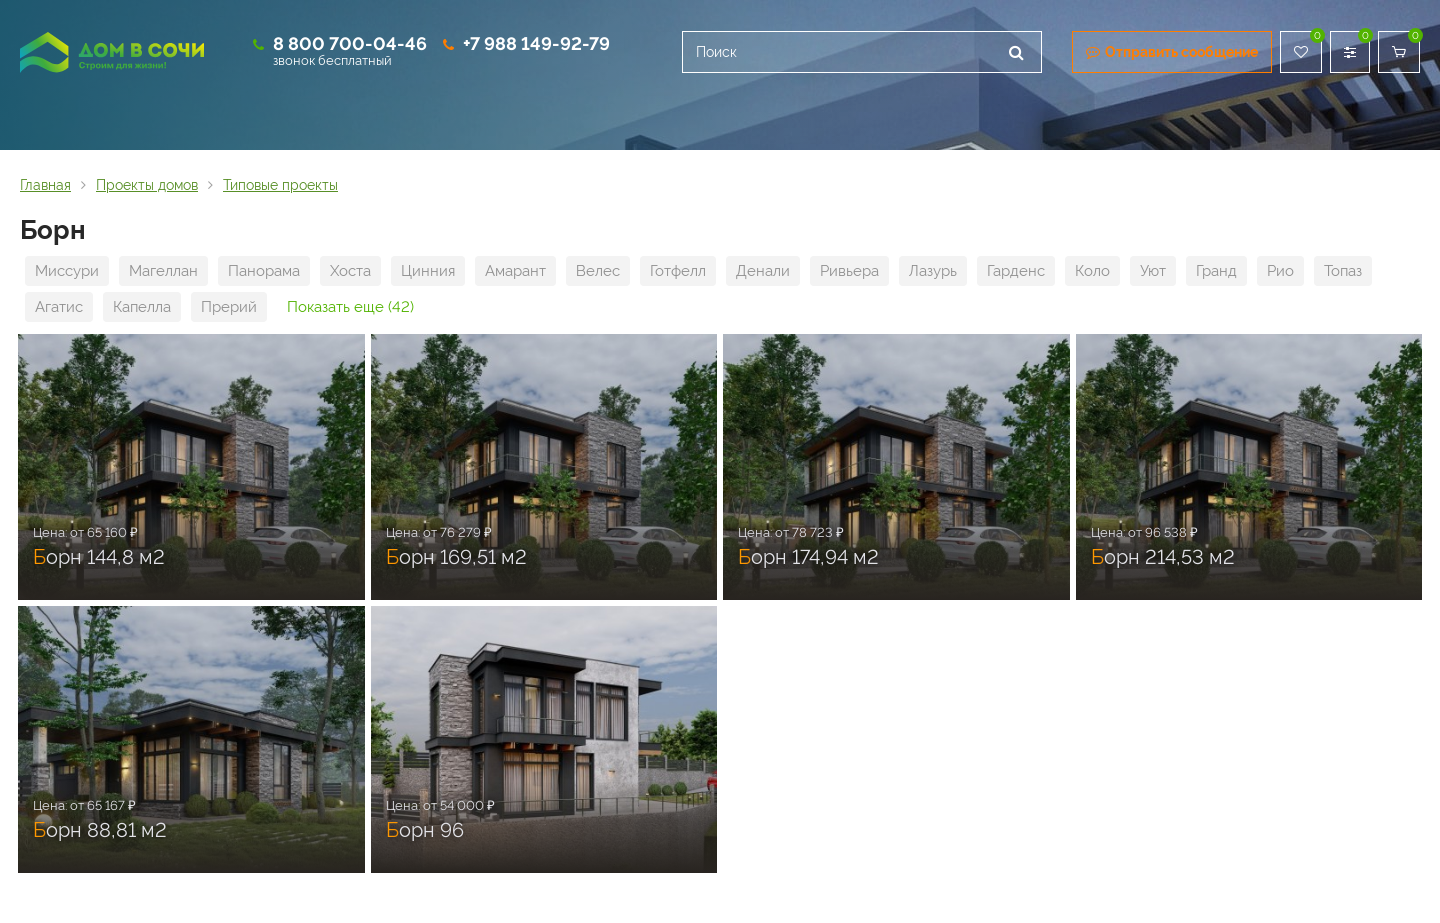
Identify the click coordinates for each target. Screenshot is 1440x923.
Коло (1092, 271)
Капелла (142, 307)
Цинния (428, 271)
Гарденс (1016, 271)
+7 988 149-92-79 (536, 43)
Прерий (229, 307)
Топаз (1343, 271)
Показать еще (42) (350, 307)
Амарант (515, 271)
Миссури (67, 271)
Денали (763, 271)
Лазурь (933, 271)
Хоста (350, 271)
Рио (1280, 271)
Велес (598, 271)
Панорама (264, 271)
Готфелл (678, 271)
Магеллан (163, 271)
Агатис (59, 307)
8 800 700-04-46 (350, 43)
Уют (1153, 271)
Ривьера (849, 271)
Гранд (1216, 271)
